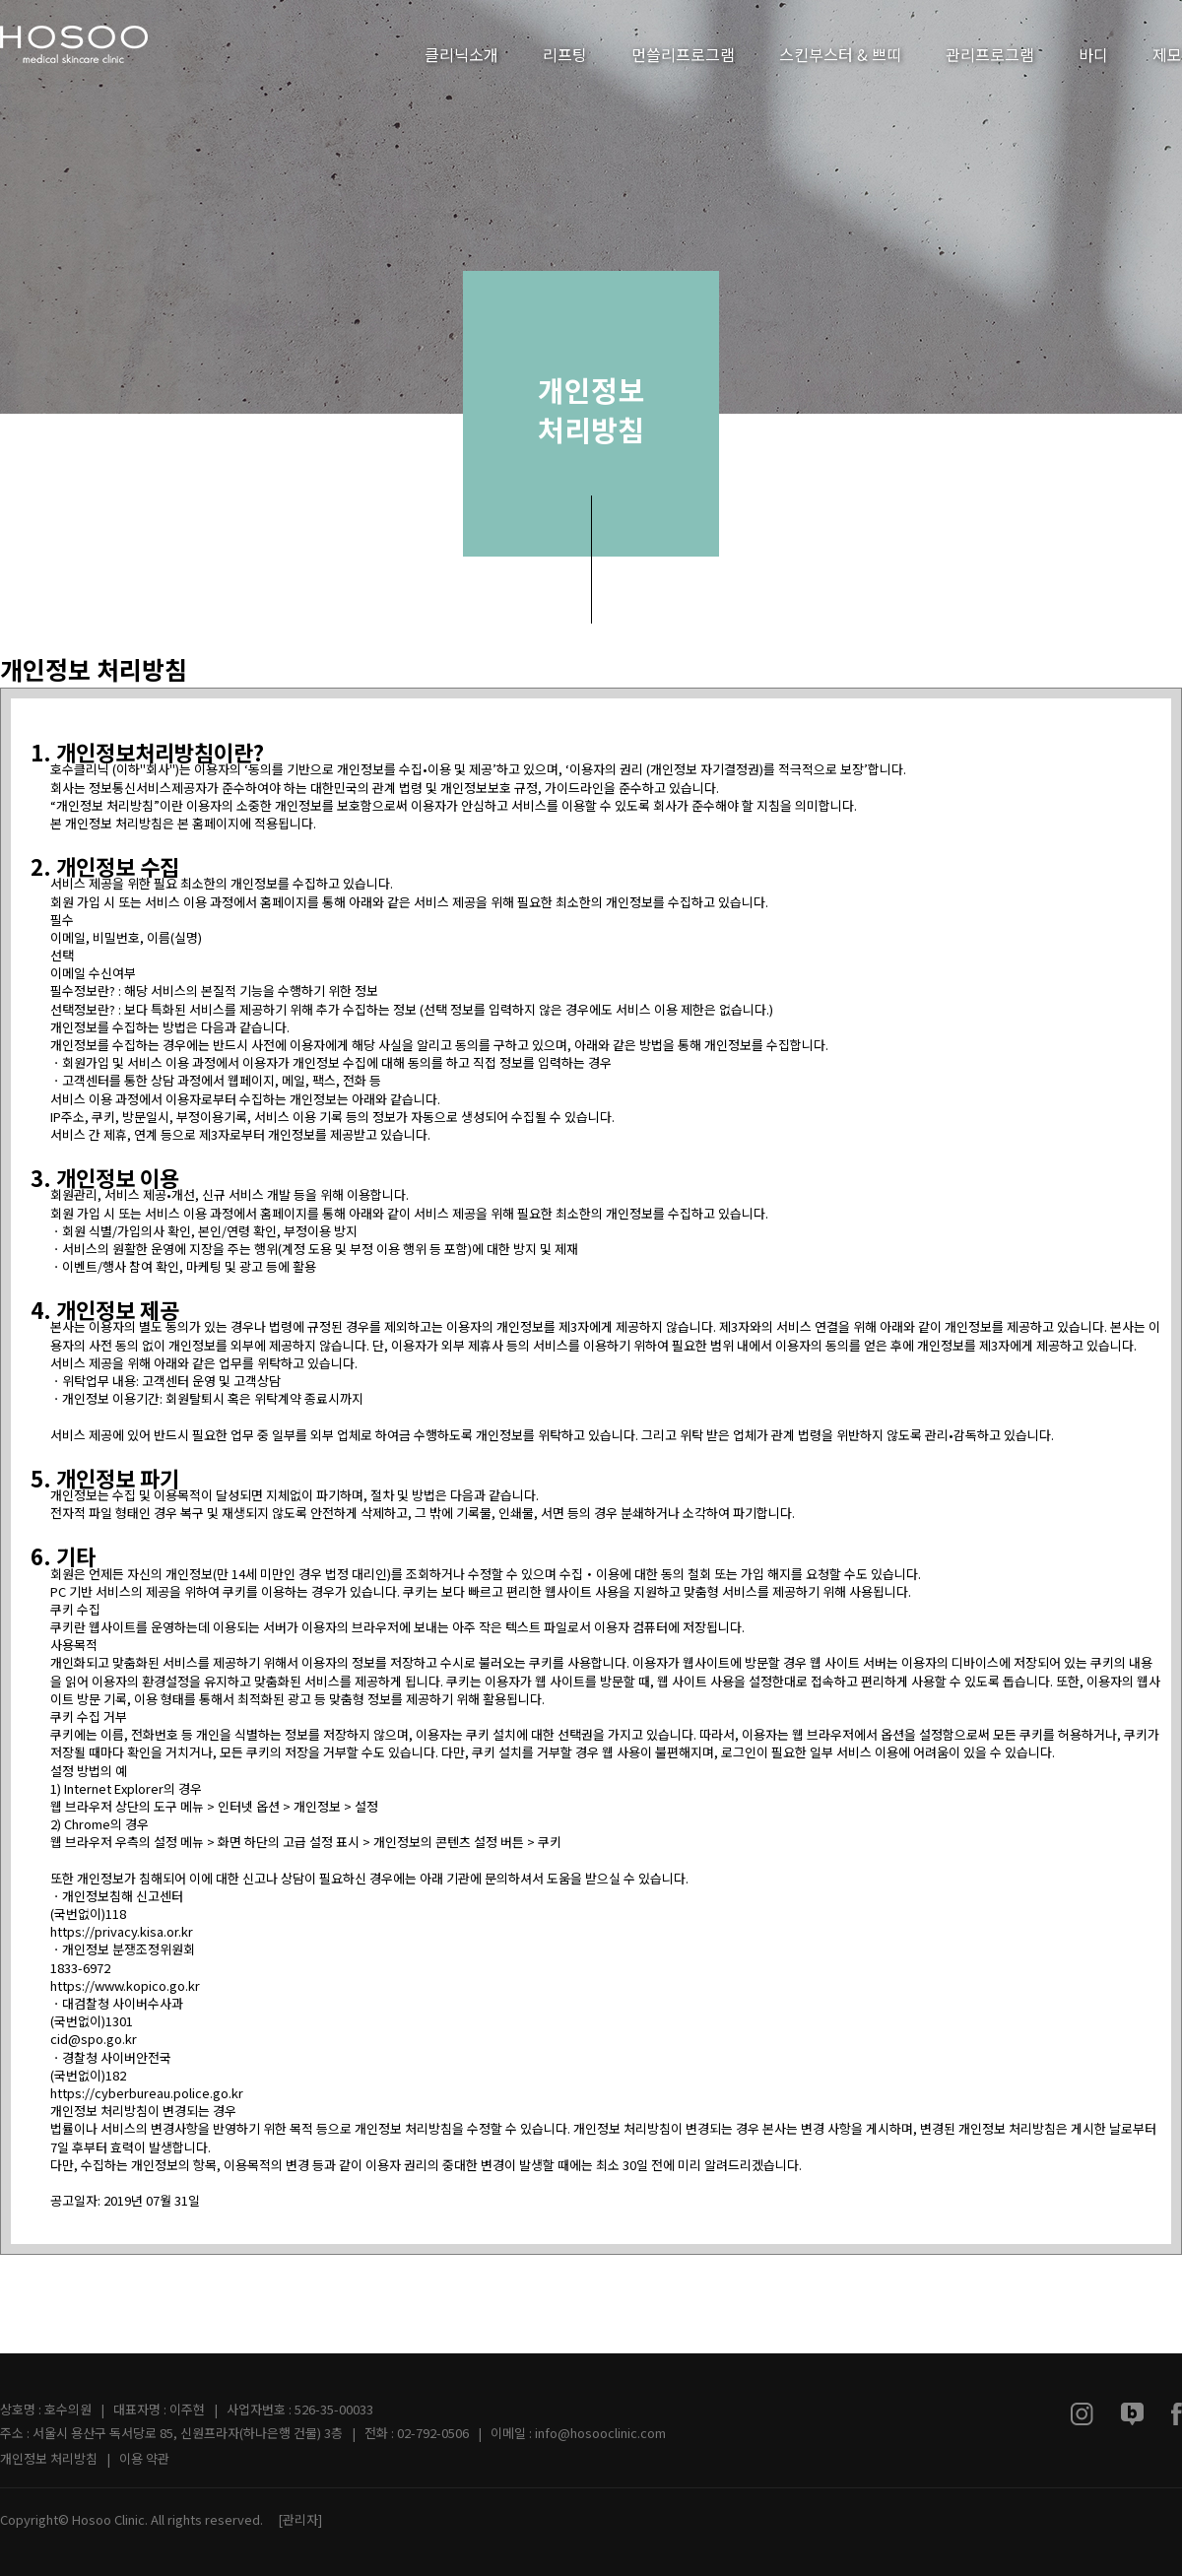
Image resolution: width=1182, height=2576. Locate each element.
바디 (1093, 54)
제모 (1167, 54)
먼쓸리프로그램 (683, 54)
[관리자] (300, 2519)
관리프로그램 (990, 54)
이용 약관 (144, 2458)
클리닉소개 (461, 54)
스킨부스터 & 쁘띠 (840, 54)
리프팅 (565, 54)
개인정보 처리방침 (49, 2458)
